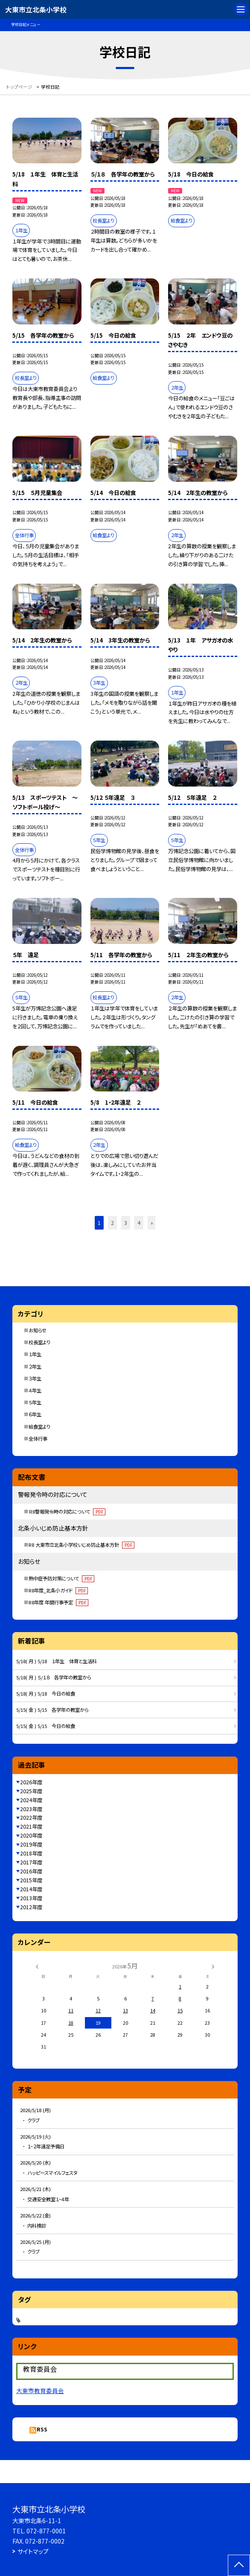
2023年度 (31, 1809)
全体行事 (38, 1438)
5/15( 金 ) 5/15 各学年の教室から (52, 1709)
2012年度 (31, 1907)
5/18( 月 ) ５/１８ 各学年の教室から (53, 1677)
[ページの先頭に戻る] (239, 2565)
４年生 (35, 1390)
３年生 (35, 1378)
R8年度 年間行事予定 (58, 1602)
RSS (42, 2429)
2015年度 (31, 1880)
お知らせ (38, 1330)
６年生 (35, 1414)
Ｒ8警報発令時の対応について (67, 1511)
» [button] (152, 1223)
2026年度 (31, 1782)
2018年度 (31, 1853)
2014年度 (31, 1889)
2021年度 (31, 1826)
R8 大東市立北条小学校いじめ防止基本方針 (81, 1544)
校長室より (39, 1342)
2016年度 (31, 1871)
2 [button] (112, 1223)
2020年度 (31, 1835)
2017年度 (31, 1862)
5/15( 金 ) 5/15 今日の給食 (45, 1725)
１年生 (35, 1354)
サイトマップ (33, 2551)
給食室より (39, 1426)
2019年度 (31, 1844)
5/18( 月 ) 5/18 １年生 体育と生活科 (56, 1661)
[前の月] (36, 1966)
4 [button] (138, 1223)
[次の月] (213, 1966)
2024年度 (31, 1800)
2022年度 (31, 1817)
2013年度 (31, 1898)
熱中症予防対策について (61, 1578)
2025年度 (31, 1791)
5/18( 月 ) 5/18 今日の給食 (45, 1693)
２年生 (35, 1366)
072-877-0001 (46, 2531)
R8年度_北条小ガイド (58, 1590)
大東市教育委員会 (40, 2390)
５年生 (35, 1402)
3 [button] (125, 1223)
